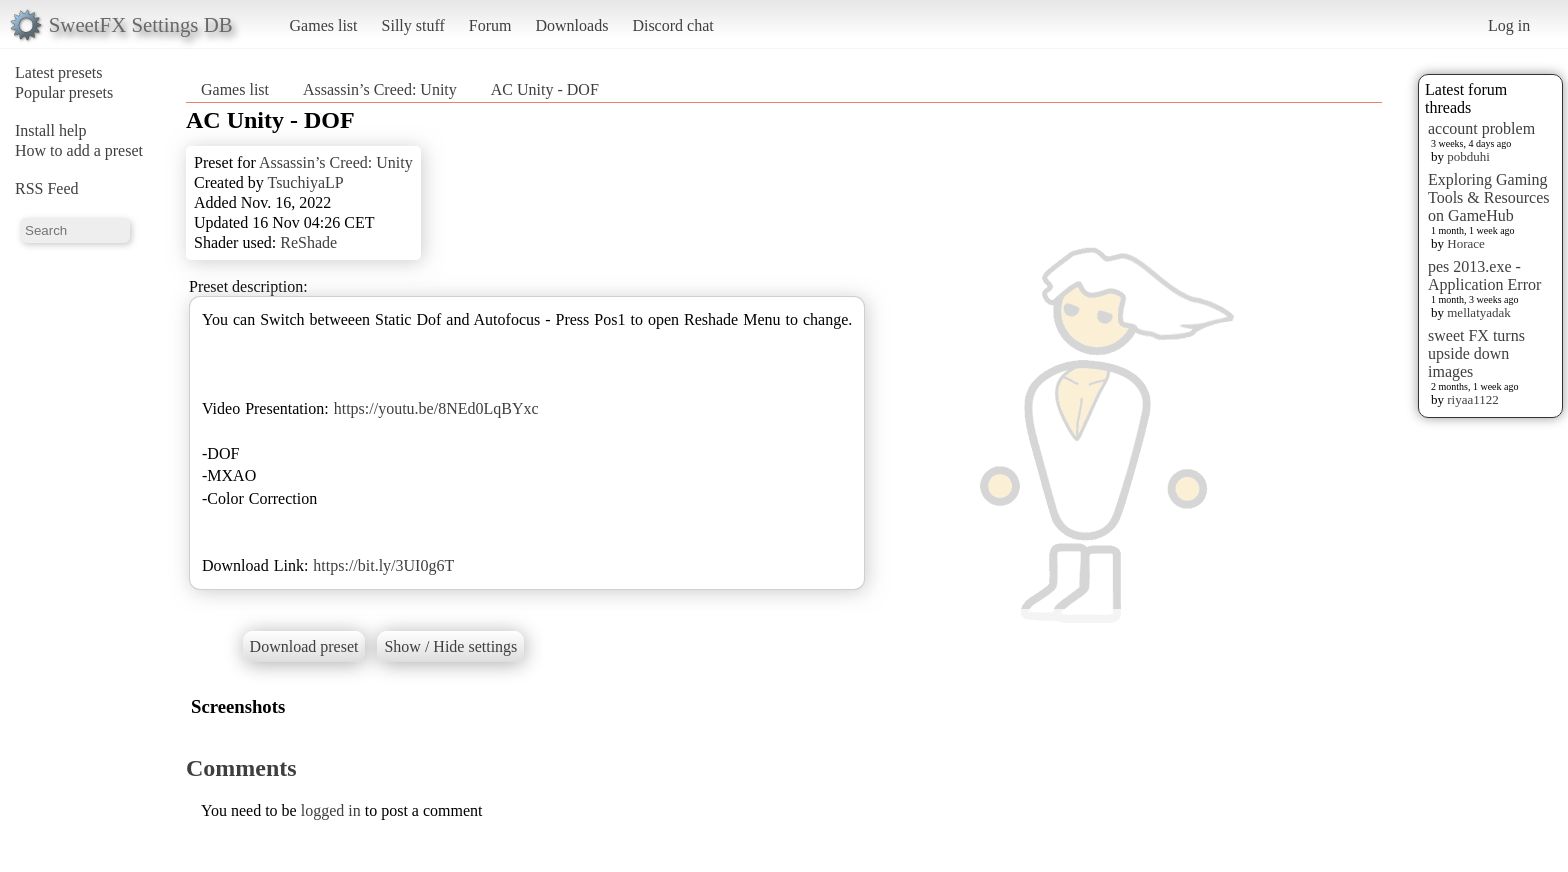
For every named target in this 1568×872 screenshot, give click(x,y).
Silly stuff (413, 25)
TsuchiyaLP (305, 182)
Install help (51, 130)
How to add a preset (79, 150)
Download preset (304, 646)
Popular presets (64, 92)
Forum (490, 25)
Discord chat (672, 25)
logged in (331, 810)
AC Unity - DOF (545, 89)
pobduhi (1468, 156)
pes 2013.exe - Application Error (1484, 275)
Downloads (571, 25)
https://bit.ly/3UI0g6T (383, 565)
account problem (1481, 128)
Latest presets (59, 72)
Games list (324, 25)
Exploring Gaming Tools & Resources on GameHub (1489, 197)
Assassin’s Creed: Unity (380, 89)
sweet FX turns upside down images (1476, 353)
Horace (1466, 243)
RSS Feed (47, 188)
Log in (1509, 25)
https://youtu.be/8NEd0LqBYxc (436, 408)
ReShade (308, 242)
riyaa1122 (1473, 399)
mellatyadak (1479, 312)
